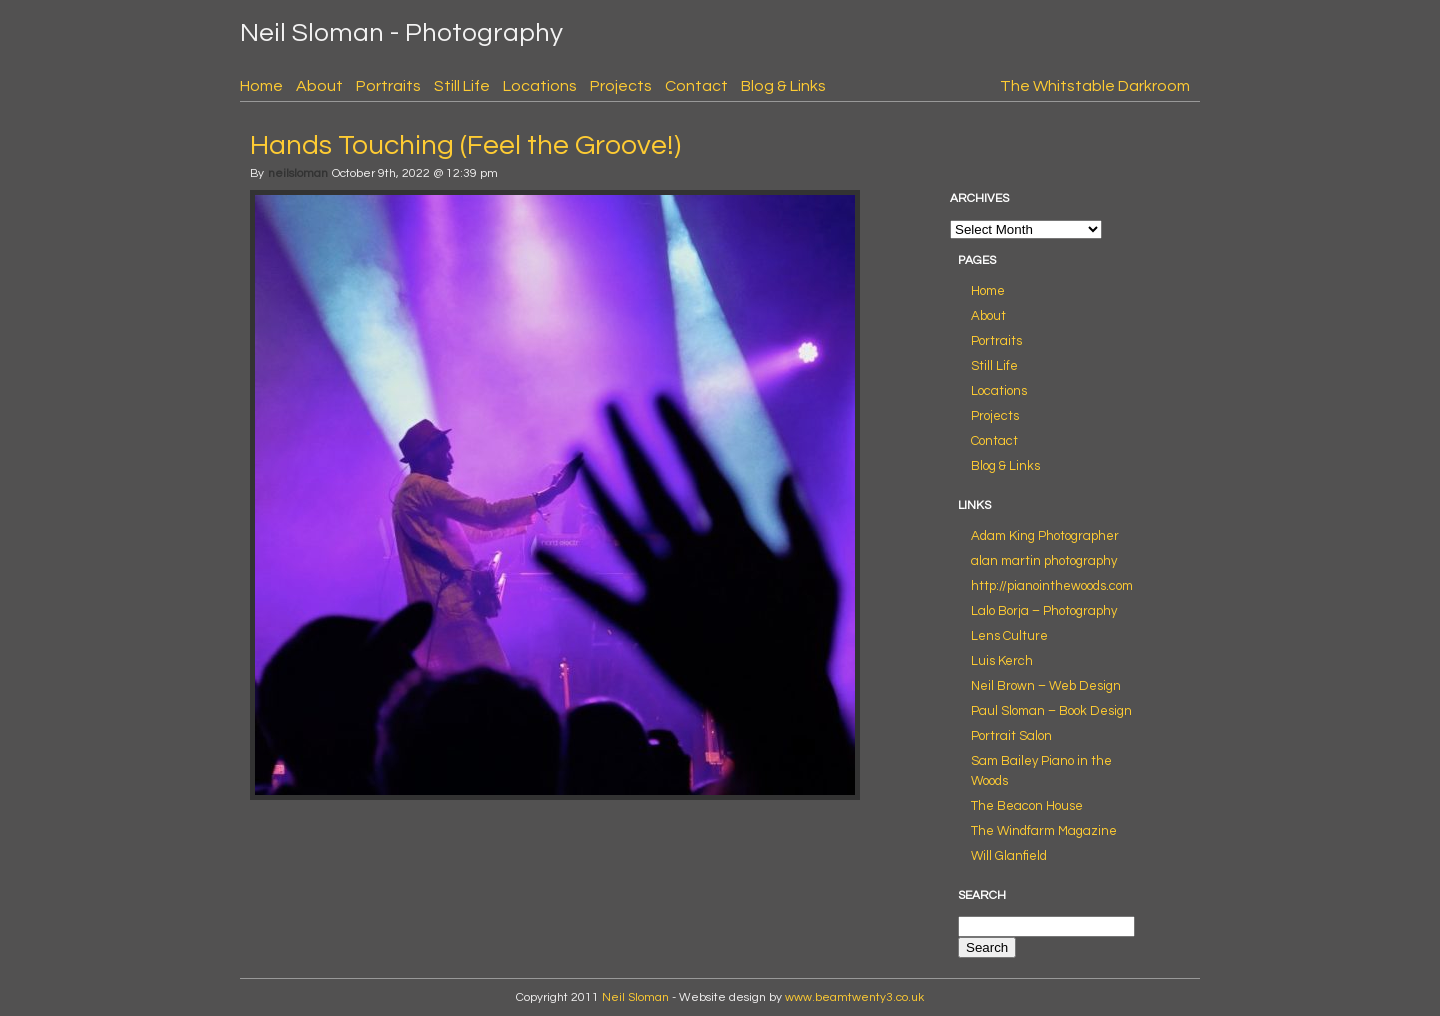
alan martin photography (1044, 561)
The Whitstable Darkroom (1095, 86)
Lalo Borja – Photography (1044, 611)
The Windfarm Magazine (1044, 831)
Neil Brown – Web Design (1046, 686)
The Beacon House (1027, 806)
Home (261, 86)
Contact (696, 86)
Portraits (388, 86)
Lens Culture (1009, 636)
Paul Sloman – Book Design (1051, 711)
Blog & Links (783, 86)
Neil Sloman (635, 997)
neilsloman (298, 173)
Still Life (462, 86)
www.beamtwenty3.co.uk (854, 997)
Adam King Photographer (1045, 536)
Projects (621, 86)
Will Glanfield (1009, 856)
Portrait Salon (1011, 736)
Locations (540, 86)
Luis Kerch (1002, 661)
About (319, 86)
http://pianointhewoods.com (1052, 586)
